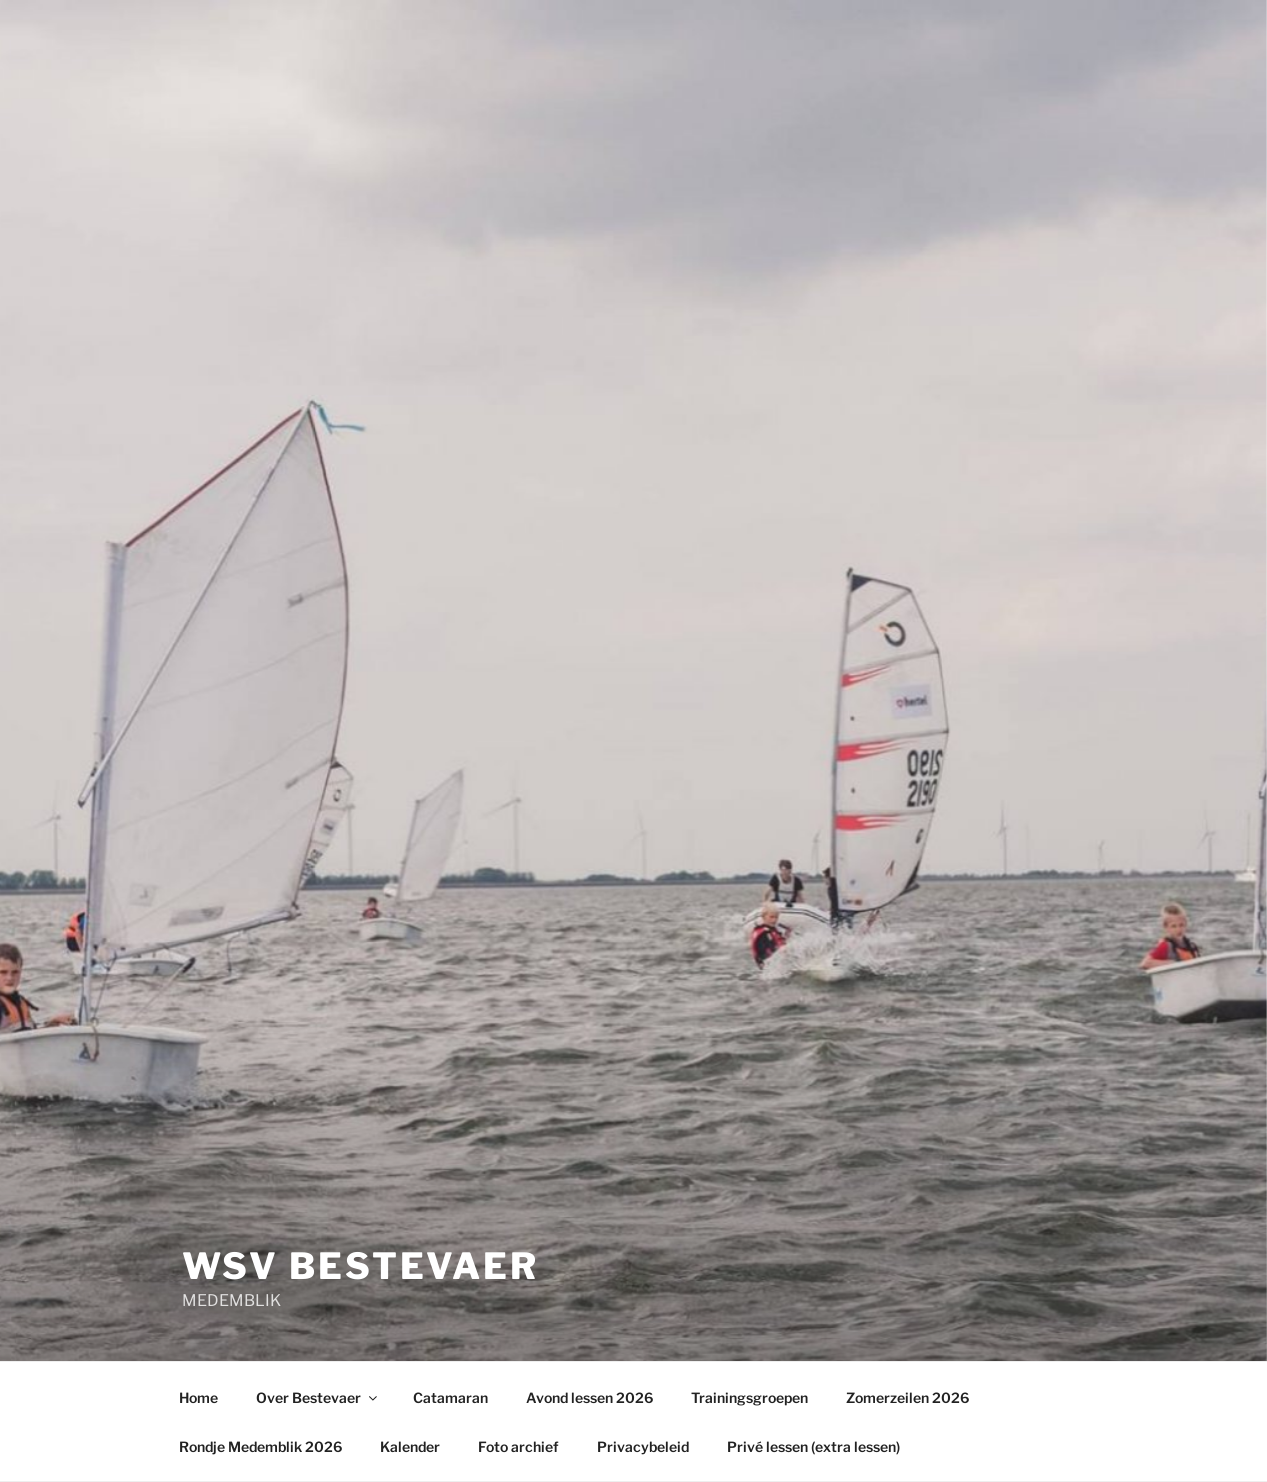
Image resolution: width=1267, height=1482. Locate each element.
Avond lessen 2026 (589, 1397)
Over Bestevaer (318, 1397)
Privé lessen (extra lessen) (813, 1446)
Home (198, 1397)
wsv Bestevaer (360, 1266)
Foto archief (518, 1446)
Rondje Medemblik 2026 (260, 1446)
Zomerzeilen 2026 (907, 1397)
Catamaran (450, 1397)
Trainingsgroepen (749, 1397)
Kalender (410, 1446)
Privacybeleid (643, 1446)
